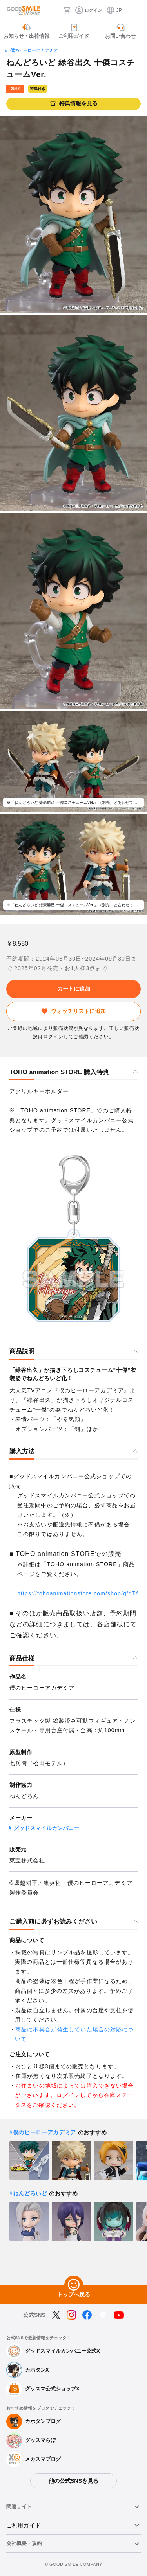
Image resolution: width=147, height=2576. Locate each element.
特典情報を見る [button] (74, 103)
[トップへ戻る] (73, 2285)
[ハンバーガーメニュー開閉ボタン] (136, 10)
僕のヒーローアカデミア (34, 50)
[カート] (67, 10)
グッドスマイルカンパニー (46, 1828)
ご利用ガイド (23, 2525)
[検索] (54, 10)
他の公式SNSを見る (73, 2481)
